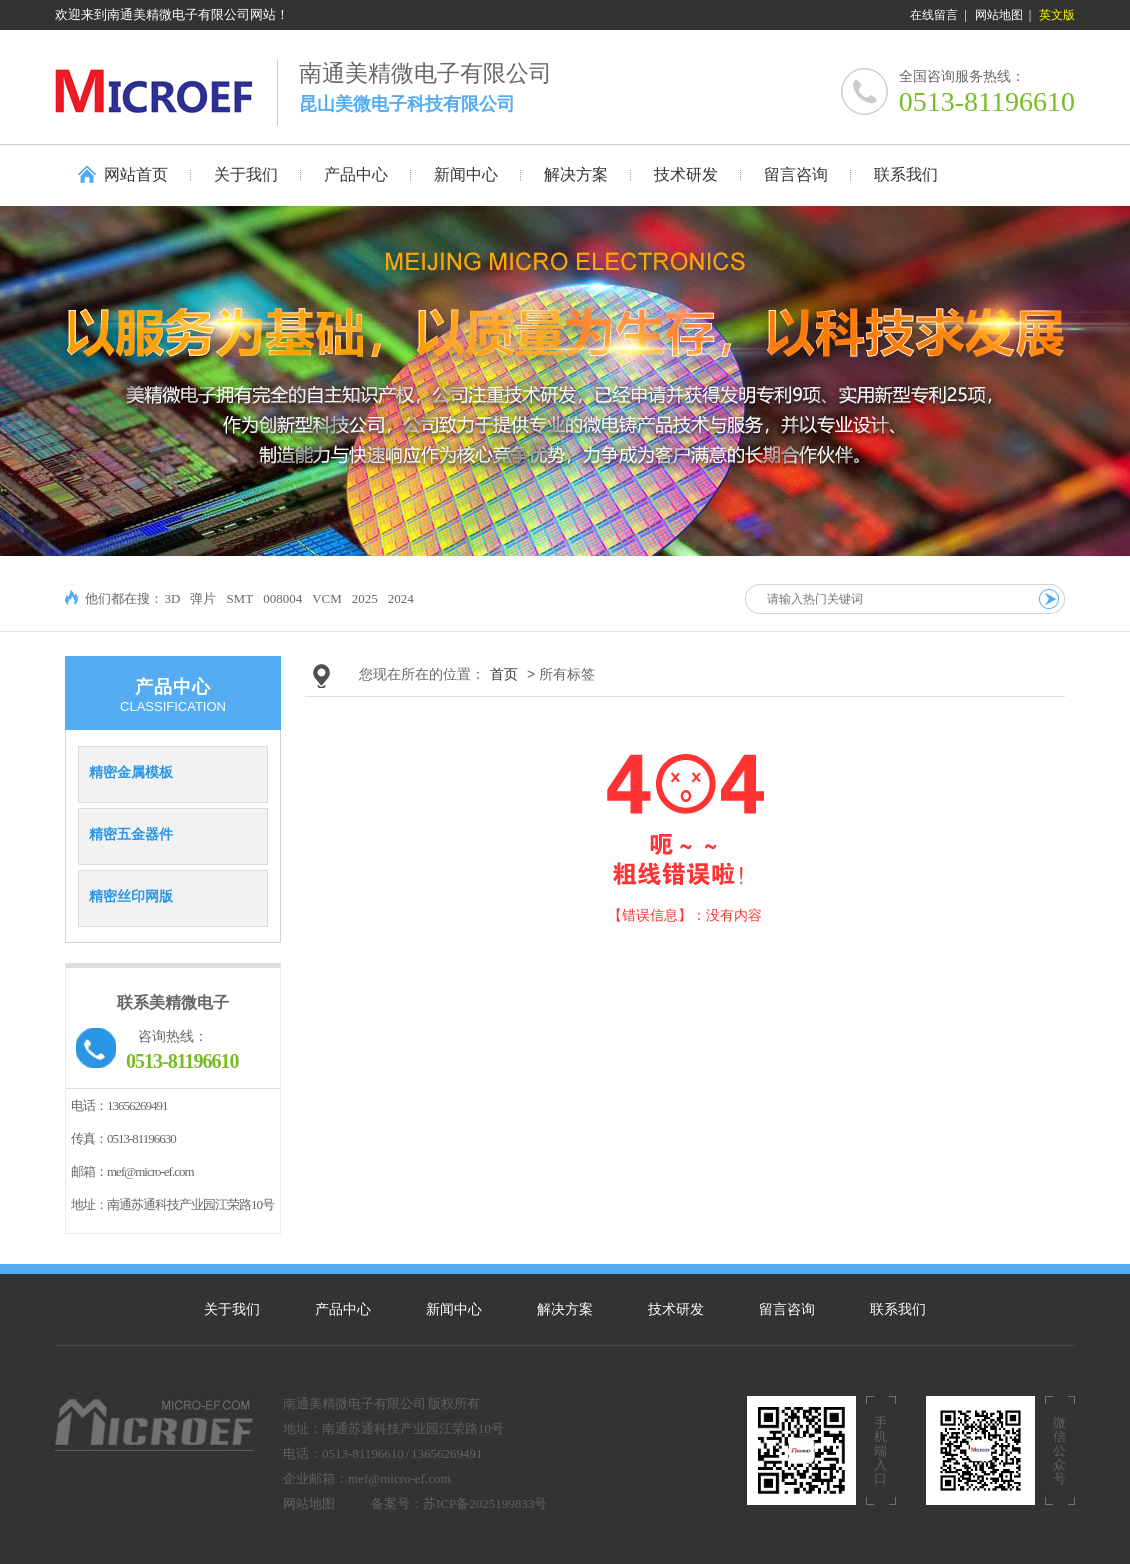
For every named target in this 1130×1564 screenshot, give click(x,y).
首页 (504, 674)
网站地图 (999, 15)
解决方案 (565, 1309)
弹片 (203, 598)
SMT (239, 598)
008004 (282, 598)
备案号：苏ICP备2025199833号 (459, 1503)
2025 (365, 598)
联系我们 (898, 1309)
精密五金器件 (131, 834)
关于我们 (232, 1309)
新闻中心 (454, 1309)
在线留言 (934, 15)
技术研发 (676, 1309)
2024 (401, 598)
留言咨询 (787, 1309)
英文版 (1057, 15)
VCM (327, 598)
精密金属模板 (131, 772)
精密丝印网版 (131, 896)
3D (173, 598)
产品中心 (343, 1309)
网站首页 (136, 174)
